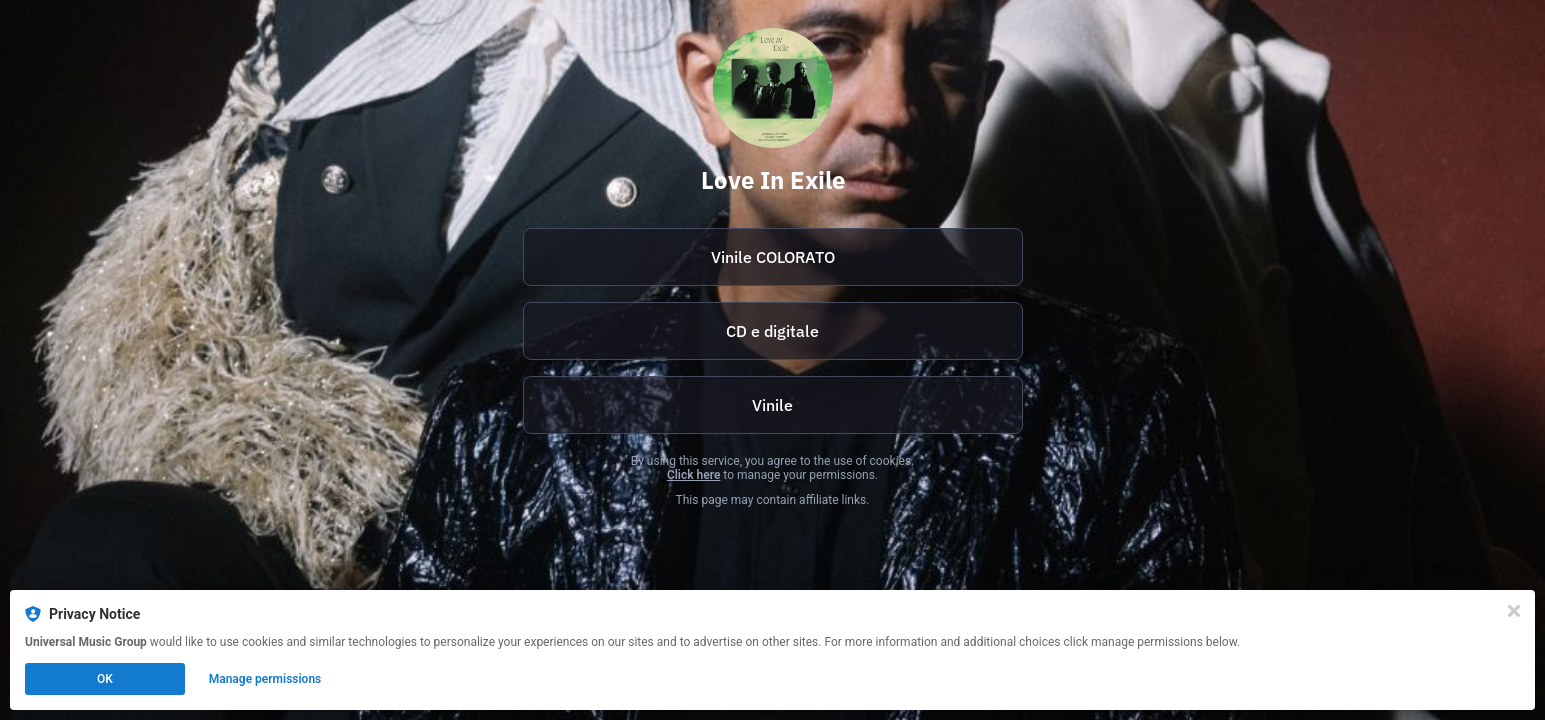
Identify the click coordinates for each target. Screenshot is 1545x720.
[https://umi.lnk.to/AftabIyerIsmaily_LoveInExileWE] (773, 331)
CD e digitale (772, 331)
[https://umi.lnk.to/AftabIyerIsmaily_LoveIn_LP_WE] (773, 405)
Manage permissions (265, 679)
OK (105, 679)
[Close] (1514, 611)
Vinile (772, 405)
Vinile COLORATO (773, 257)
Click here (693, 475)
